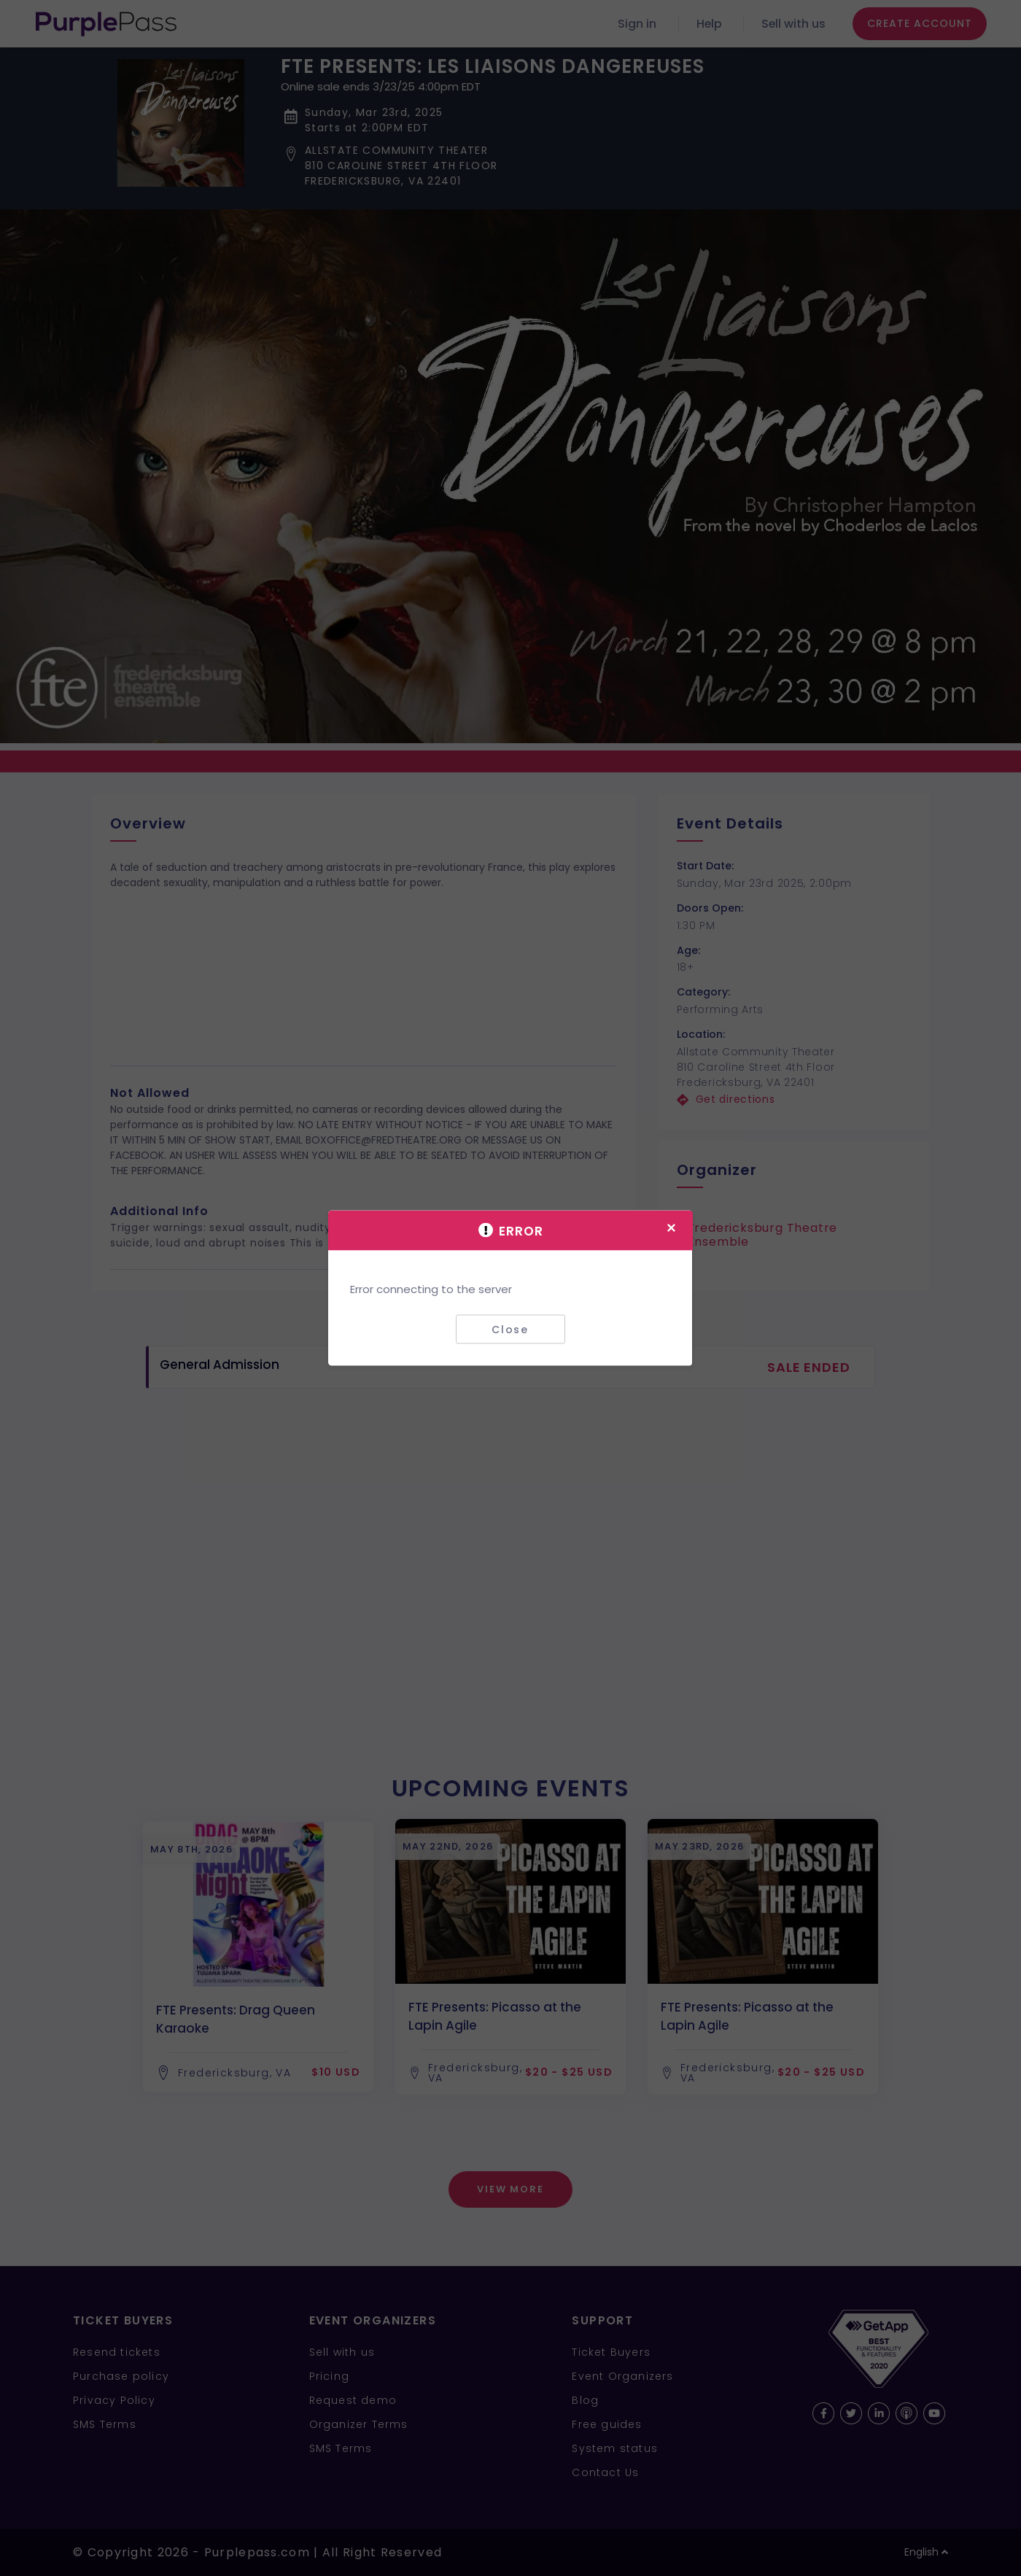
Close (510, 1329)
